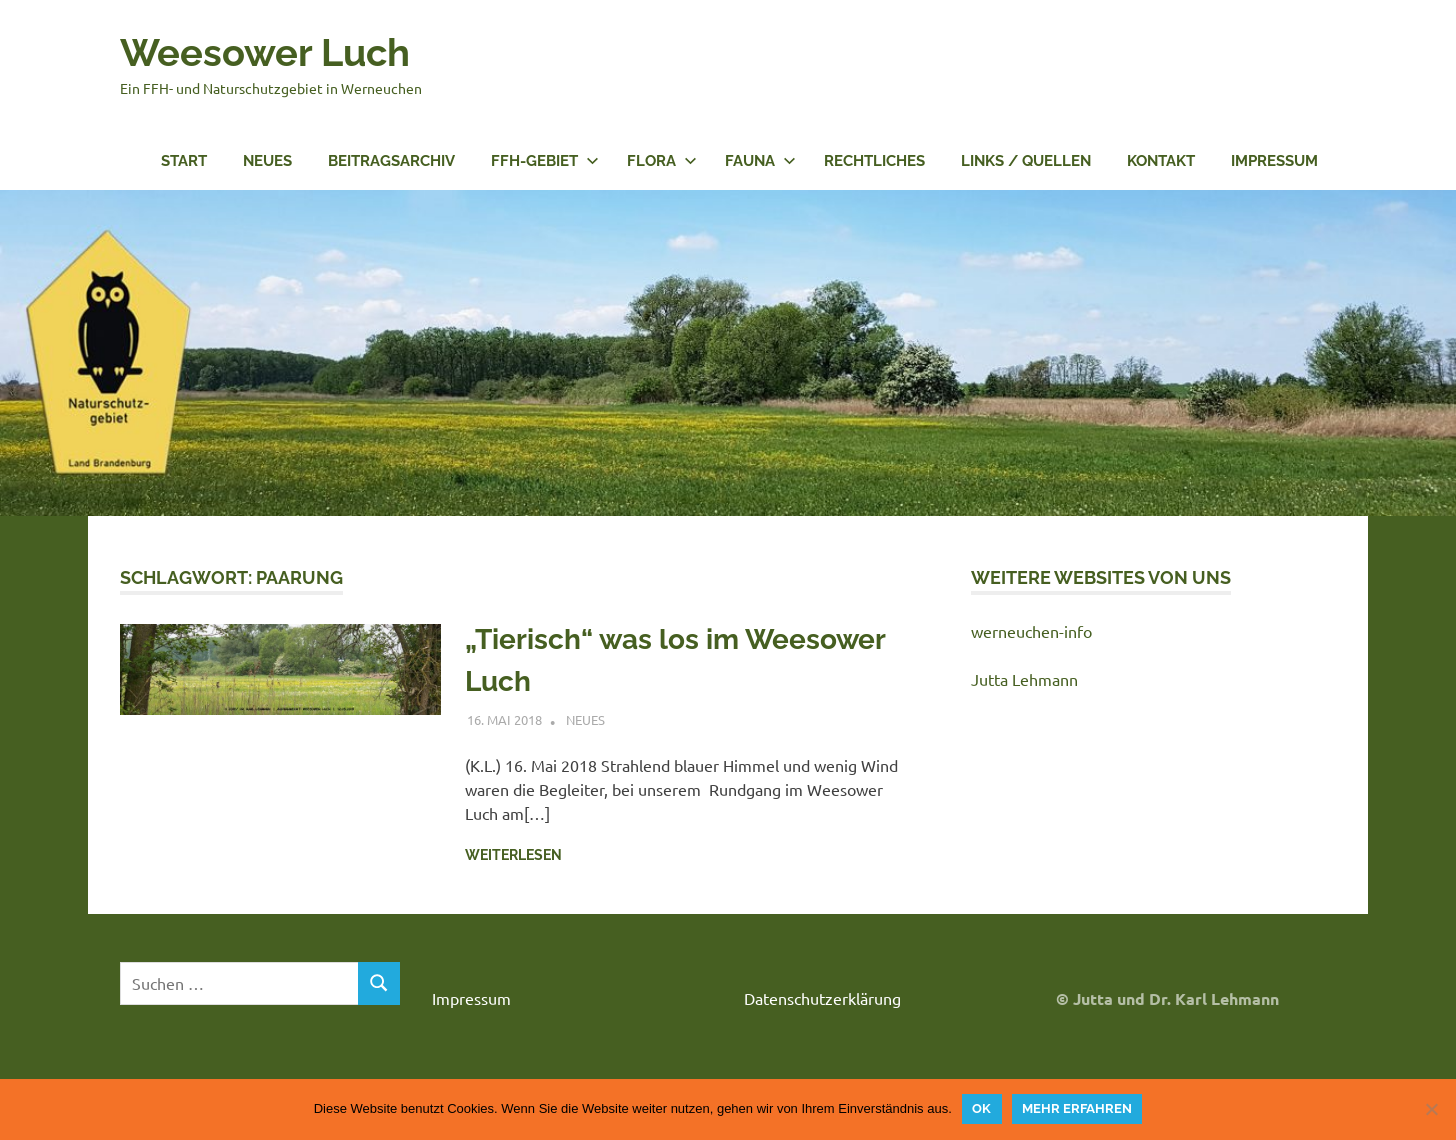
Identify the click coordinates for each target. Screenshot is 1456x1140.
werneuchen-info (1031, 631)
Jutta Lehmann (1024, 679)
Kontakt (1161, 161)
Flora (662, 161)
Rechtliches (874, 161)
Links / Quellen (1026, 161)
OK (981, 1108)
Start (184, 161)
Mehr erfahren (1077, 1108)
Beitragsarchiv (391, 161)
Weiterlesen (513, 855)
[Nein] (1431, 1109)
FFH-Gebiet (545, 161)
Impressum (1274, 161)
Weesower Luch (265, 52)
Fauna (760, 161)
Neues (267, 161)
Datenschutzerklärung (822, 998)
